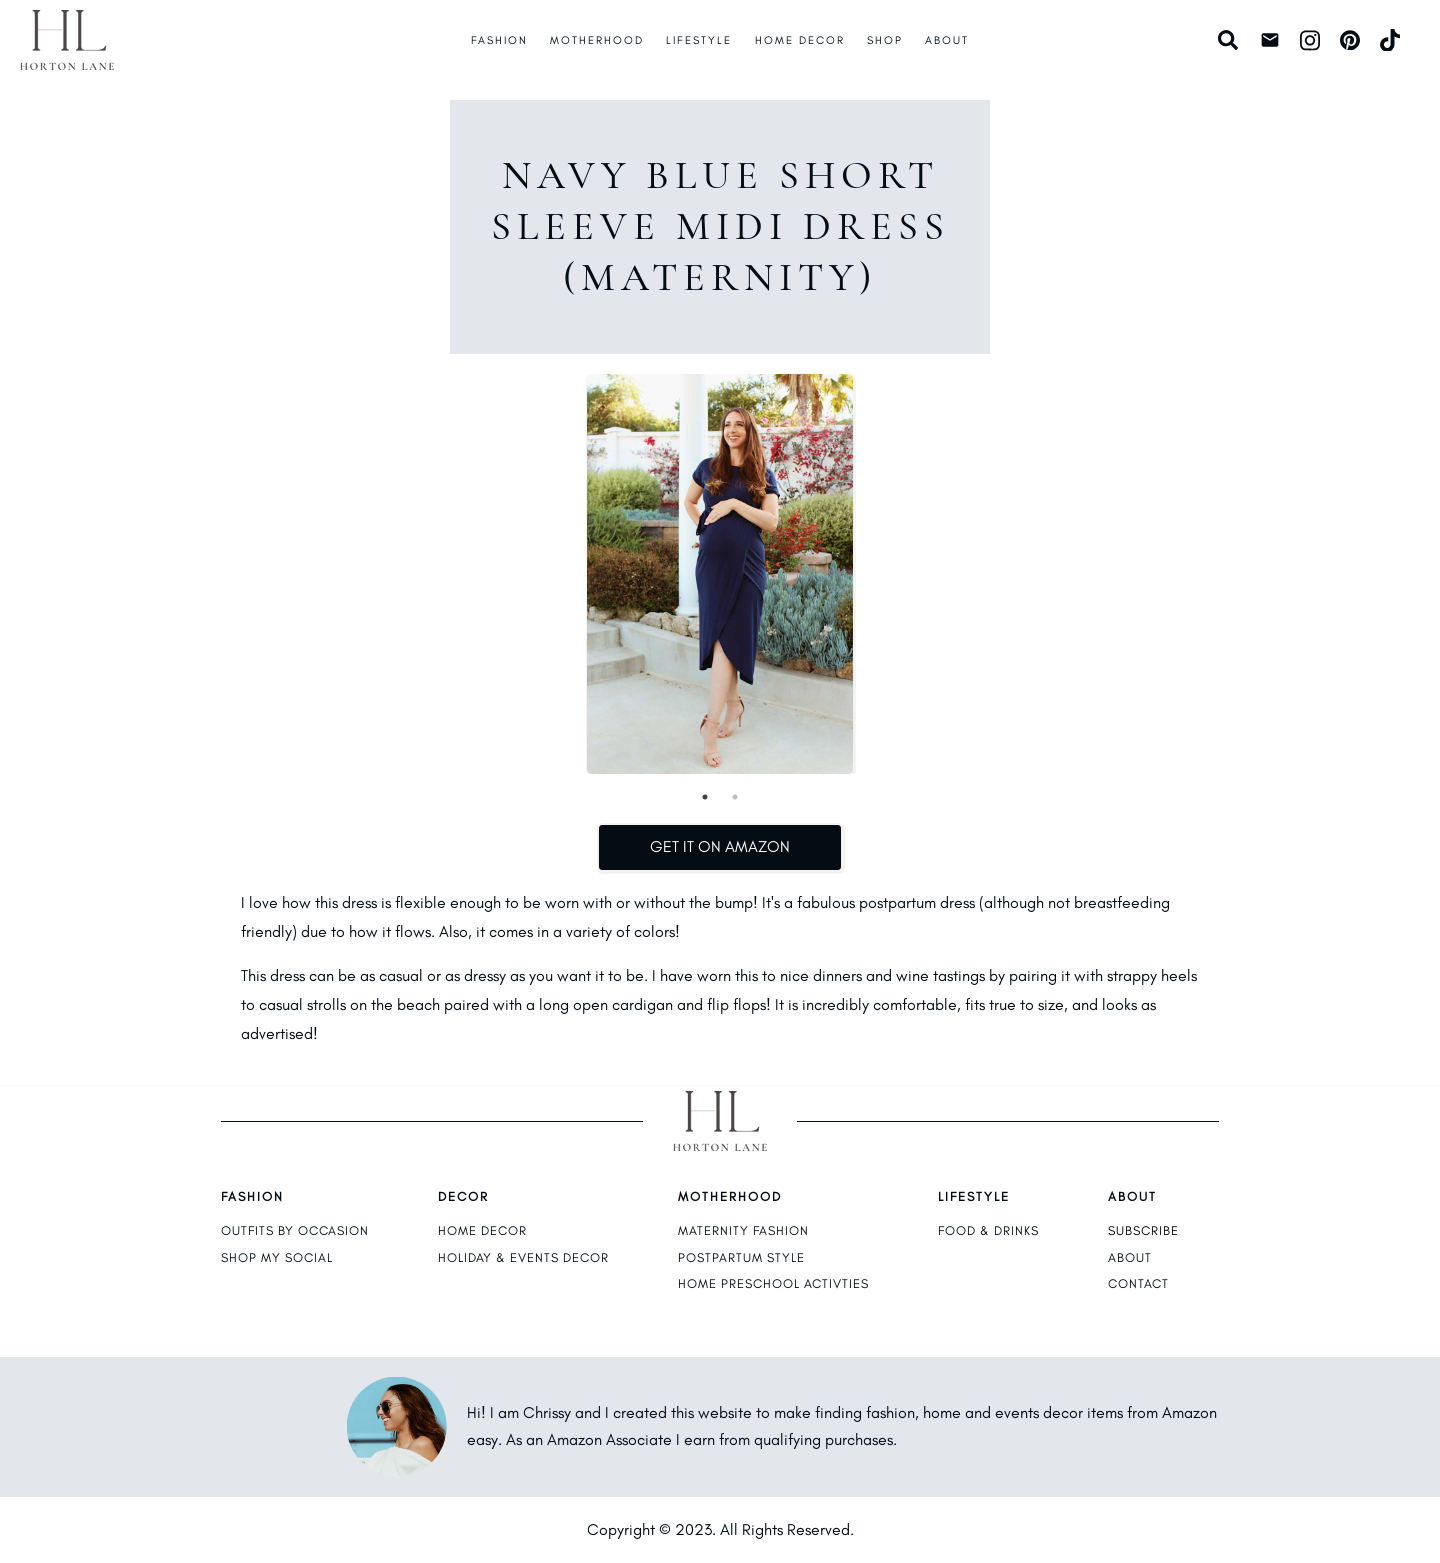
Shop (885, 40)
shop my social (277, 1257)
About (947, 40)
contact (1138, 1283)
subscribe (1143, 1230)
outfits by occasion (295, 1230)
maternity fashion (743, 1230)
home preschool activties (773, 1283)
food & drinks (988, 1230)
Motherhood (597, 40)
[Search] (1231, 39)
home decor (482, 1230)
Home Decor (800, 40)
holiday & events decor (523, 1257)
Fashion (499, 40)
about (1130, 1257)
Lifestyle (699, 40)
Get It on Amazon (720, 846)
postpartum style (741, 1257)
